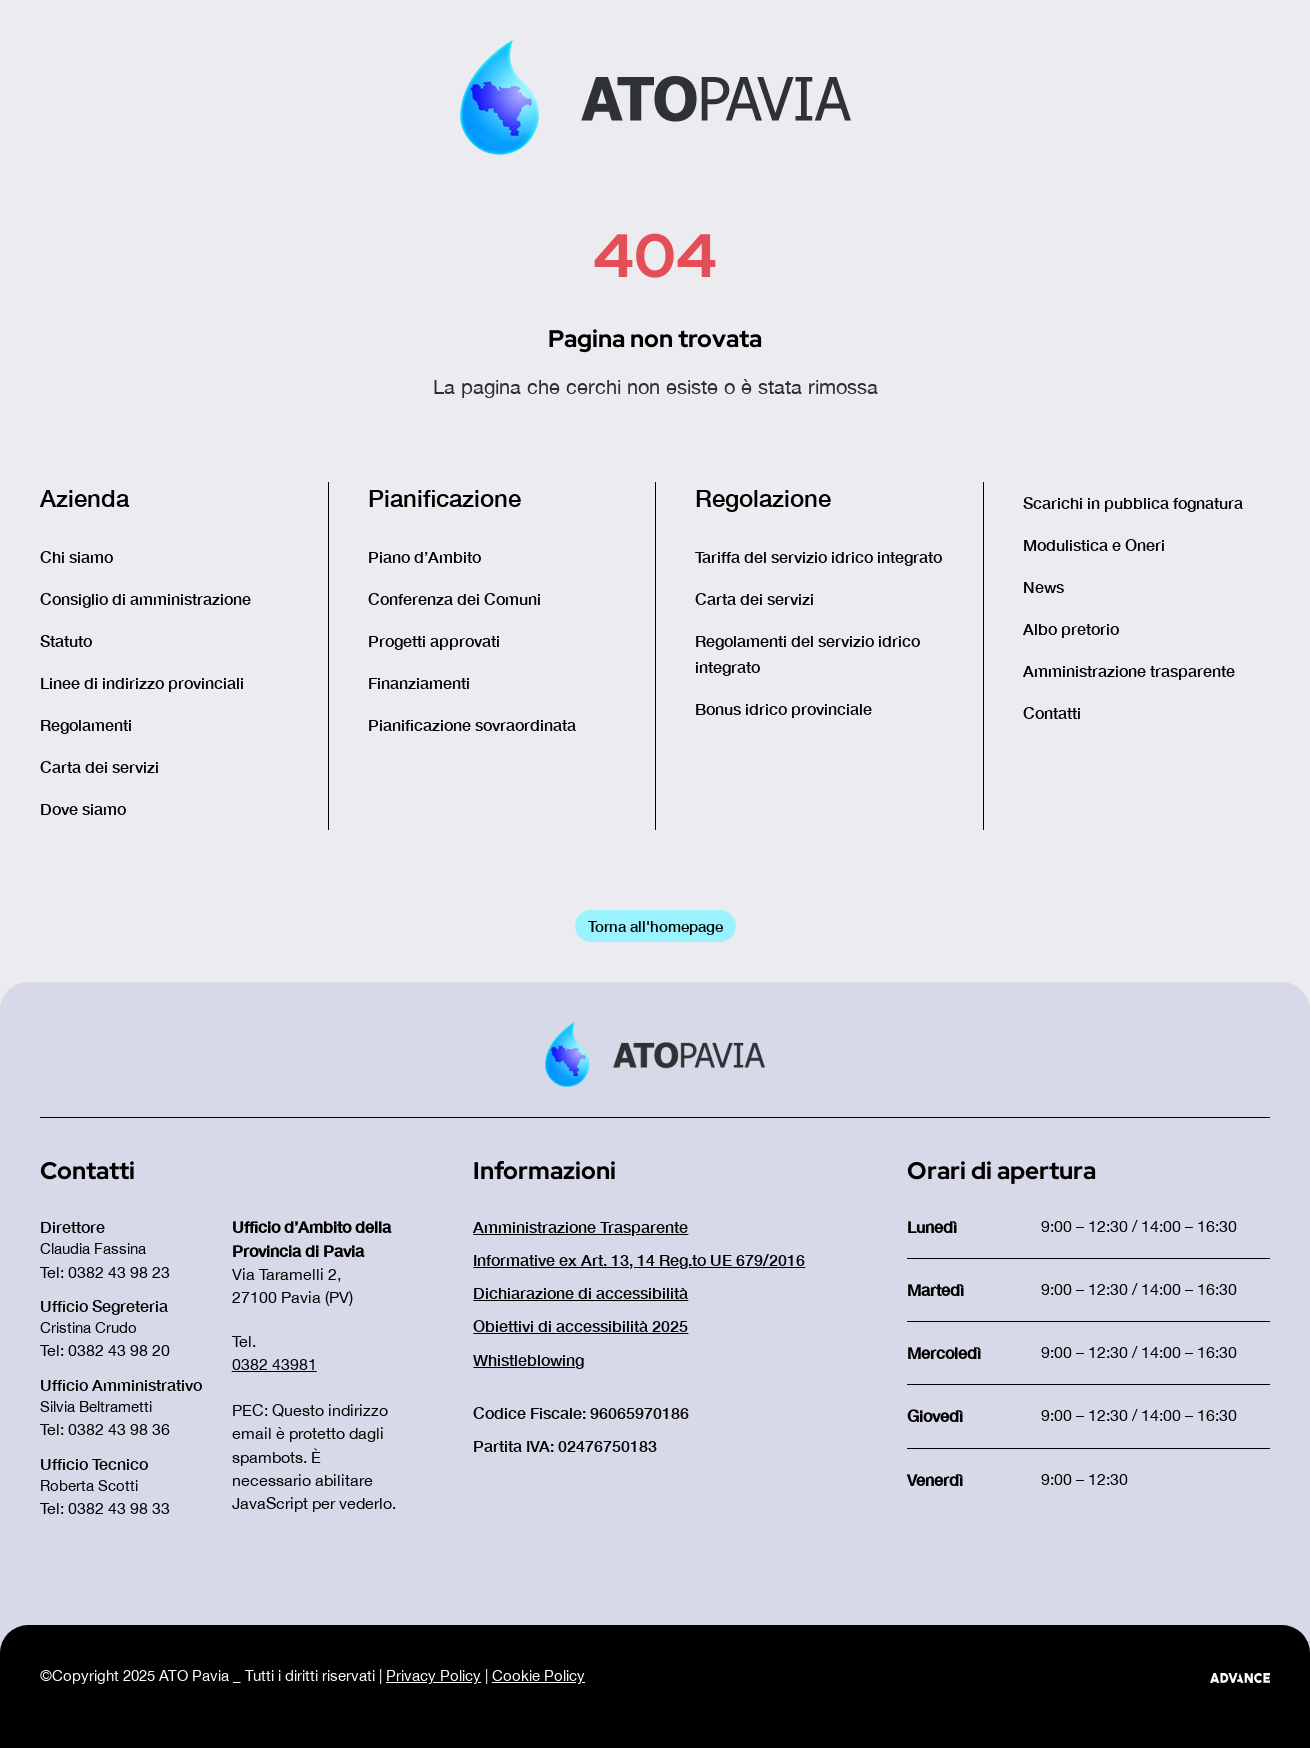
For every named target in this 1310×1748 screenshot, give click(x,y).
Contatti (1052, 712)
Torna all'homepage (655, 926)
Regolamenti (86, 724)
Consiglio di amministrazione (145, 598)
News (1043, 586)
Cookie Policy (538, 1675)
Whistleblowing (528, 1359)
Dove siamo (83, 808)
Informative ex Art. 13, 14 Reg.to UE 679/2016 (639, 1259)
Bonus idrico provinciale (783, 708)
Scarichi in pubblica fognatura (1133, 502)
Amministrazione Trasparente (580, 1226)
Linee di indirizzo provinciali (142, 682)
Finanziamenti (419, 682)
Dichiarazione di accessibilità (580, 1292)
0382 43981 (274, 1364)
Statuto (66, 640)
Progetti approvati (434, 640)
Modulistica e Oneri (1094, 544)
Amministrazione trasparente (1129, 670)
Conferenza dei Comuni (454, 598)
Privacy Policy (433, 1675)
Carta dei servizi (99, 766)
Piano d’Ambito (424, 556)
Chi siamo (76, 556)
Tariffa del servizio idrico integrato (818, 556)
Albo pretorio (1071, 628)
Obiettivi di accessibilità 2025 (580, 1325)
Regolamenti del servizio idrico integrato (807, 653)
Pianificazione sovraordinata (472, 724)
